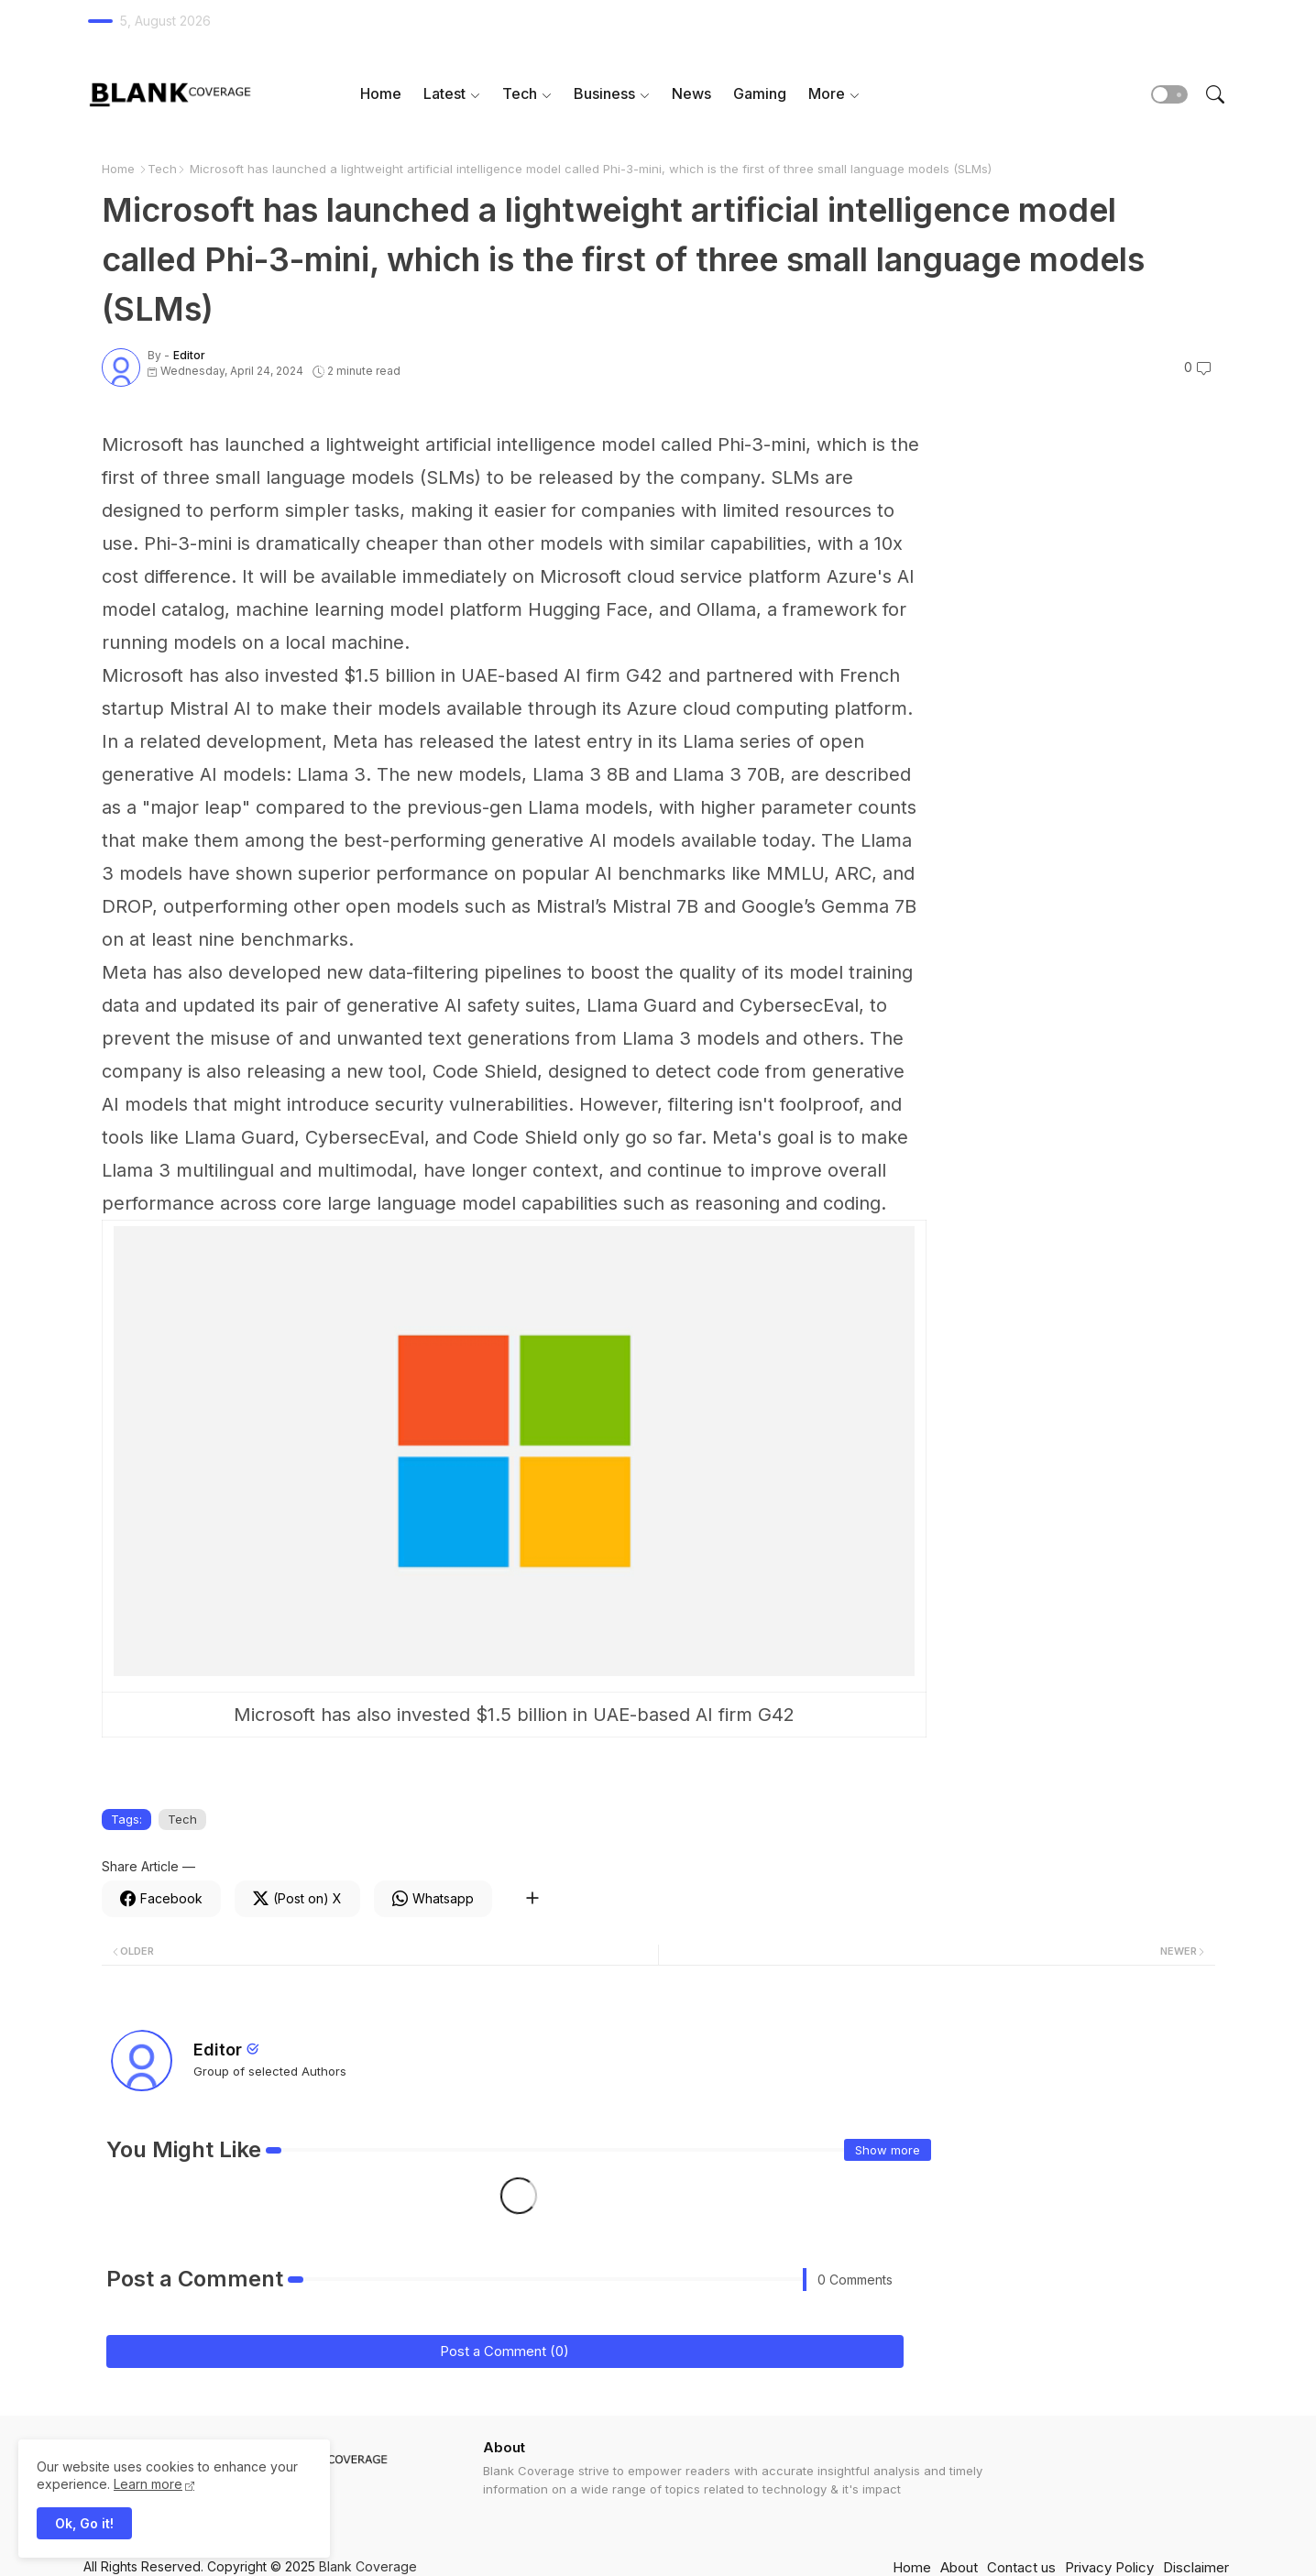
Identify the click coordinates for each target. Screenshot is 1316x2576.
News (691, 93)
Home (380, 93)
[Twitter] (297, 1898)
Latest (444, 93)
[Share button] (532, 1898)
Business (604, 93)
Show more (887, 2150)
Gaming (759, 93)
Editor (217, 2049)
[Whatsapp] (433, 1898)
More (826, 93)
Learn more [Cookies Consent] (148, 2484)
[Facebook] (161, 1898)
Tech (519, 93)
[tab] (380, 94)
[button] (1169, 94)
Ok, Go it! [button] (84, 2523)
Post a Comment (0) (504, 2351)
